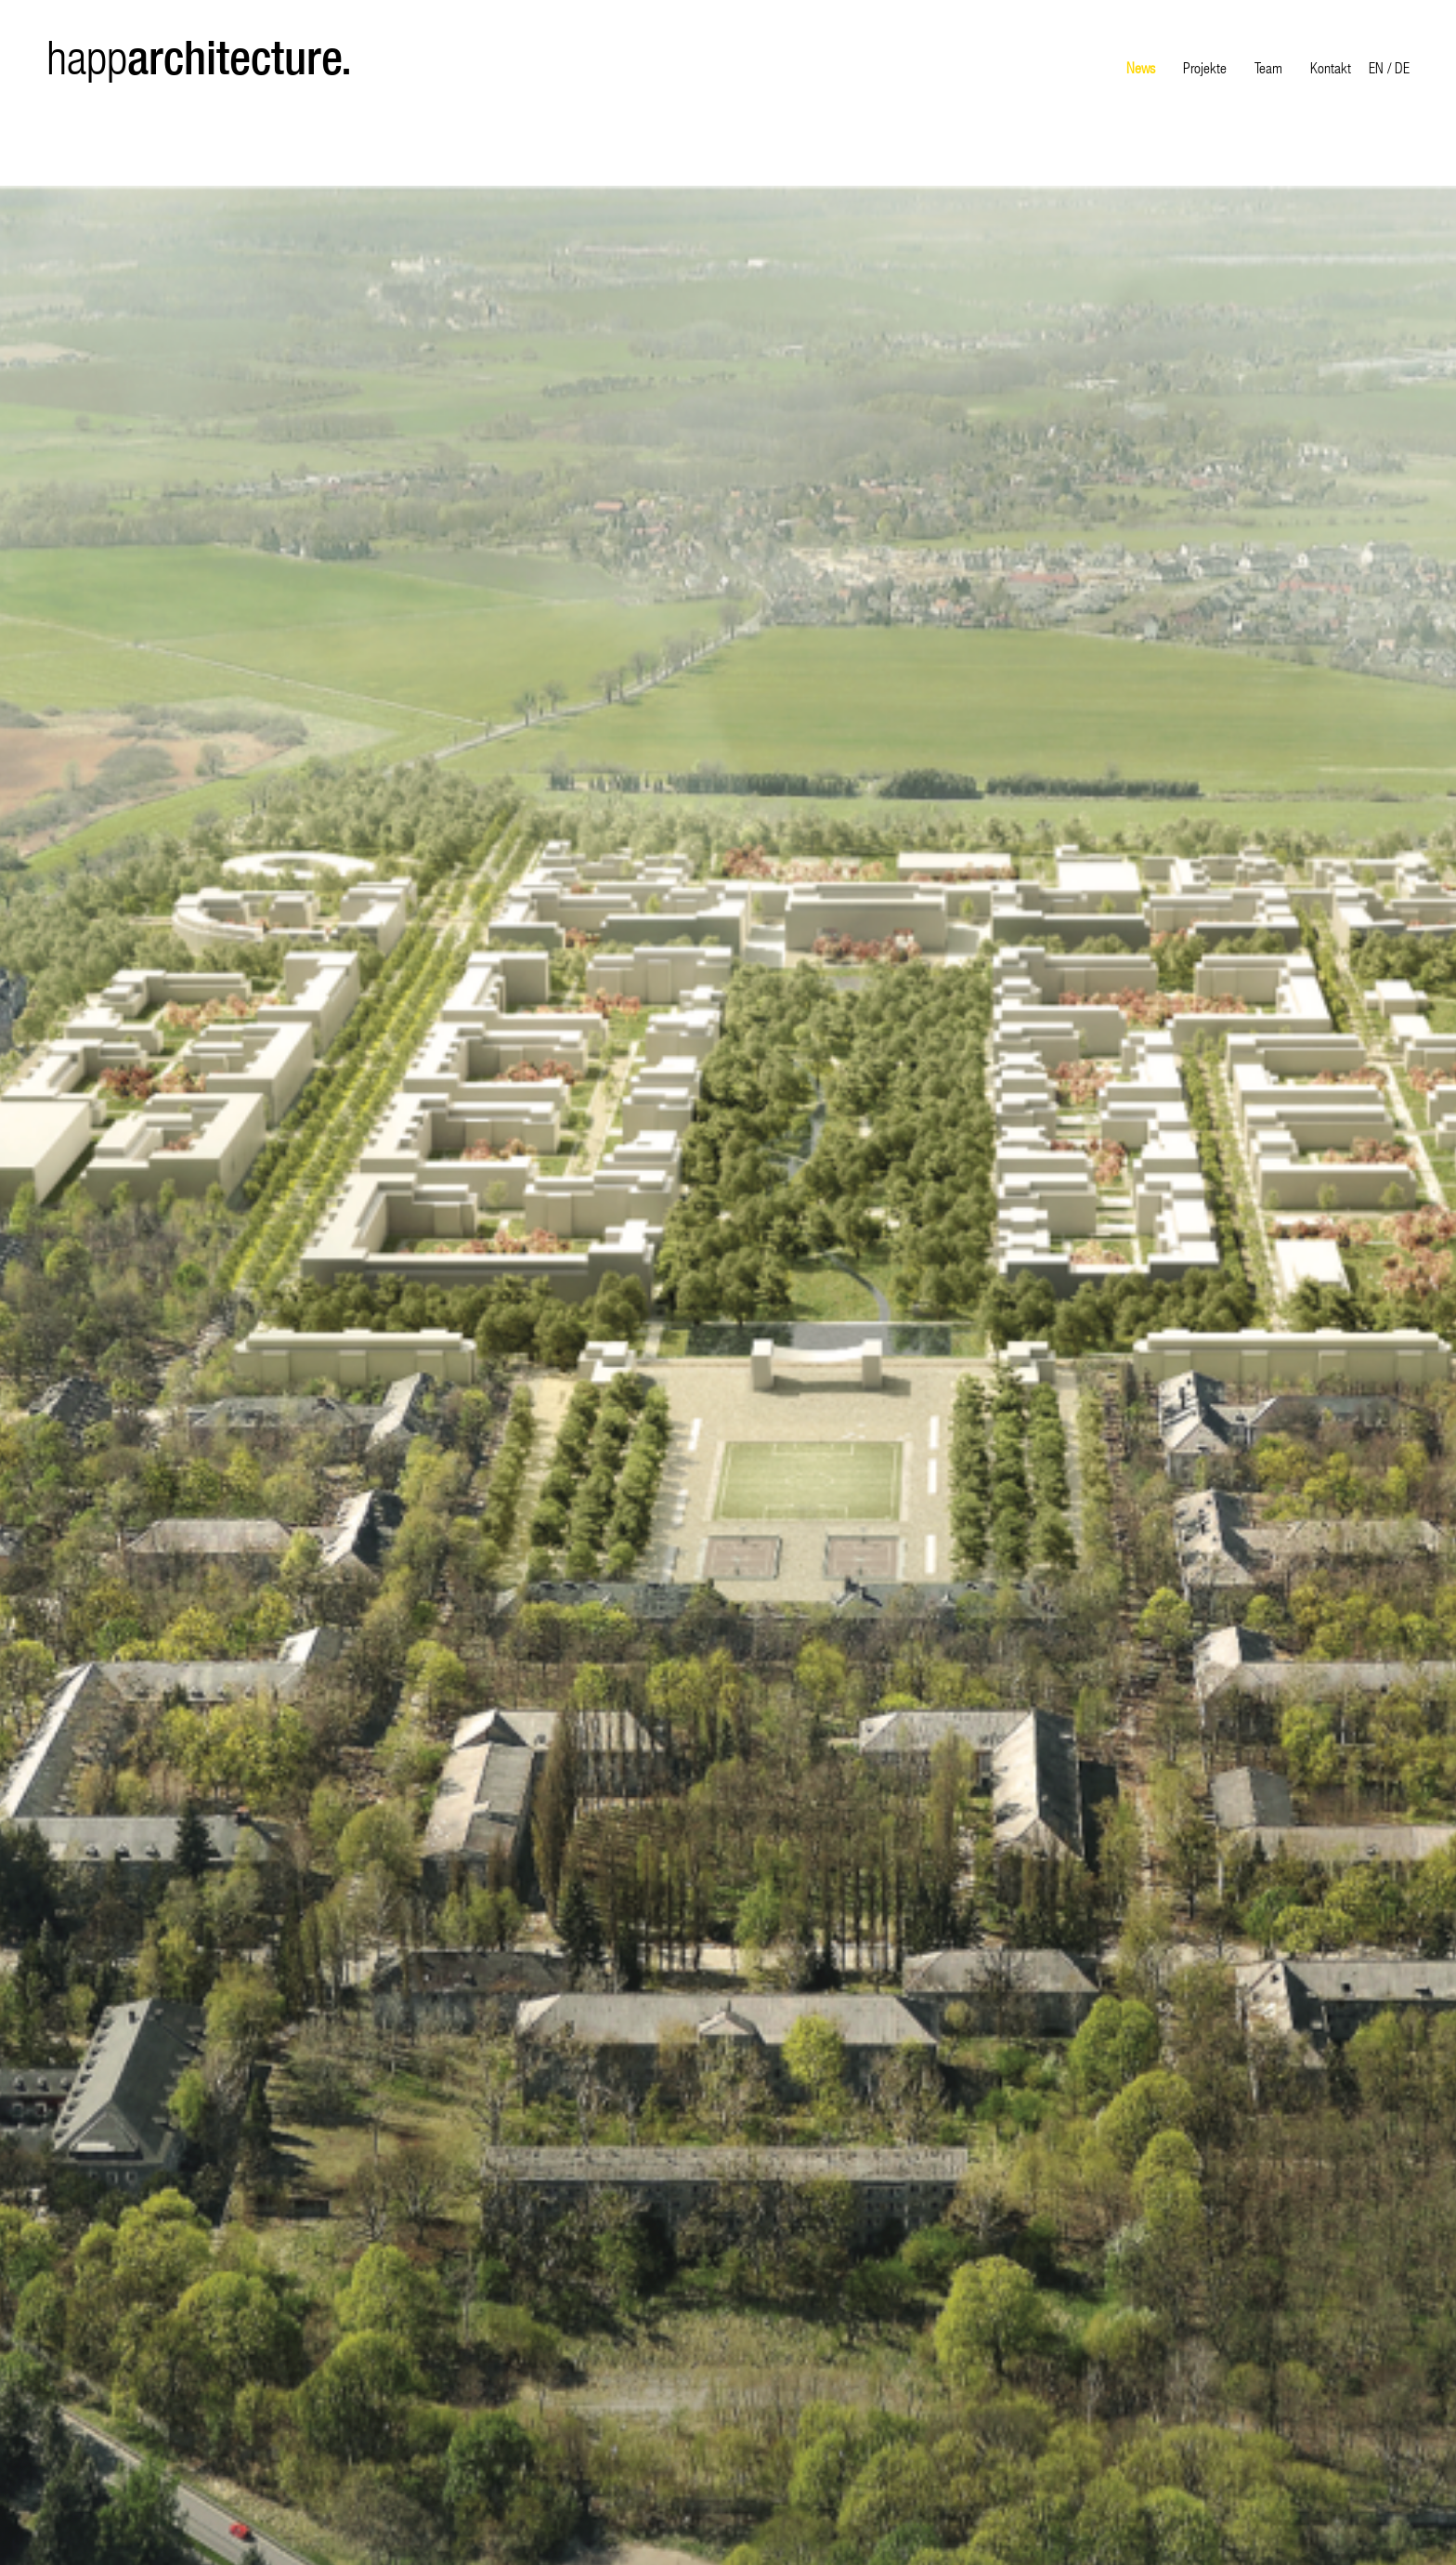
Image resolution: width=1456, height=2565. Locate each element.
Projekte (1205, 67)
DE (1402, 67)
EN (1376, 67)
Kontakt (1330, 67)
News (1140, 67)
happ (199, 58)
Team (1268, 67)
